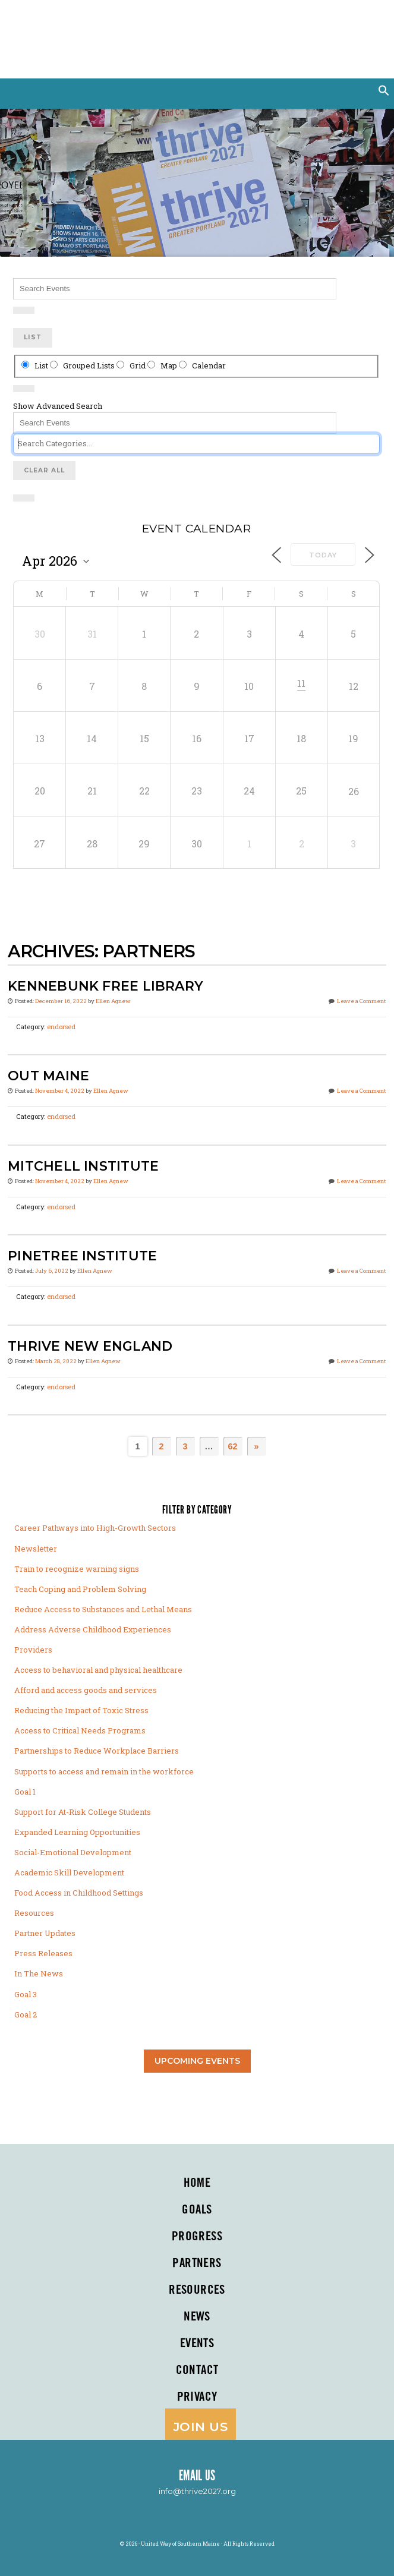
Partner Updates (44, 1933)
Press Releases (43, 1953)
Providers (33, 1649)
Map (163, 365)
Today (323, 555)
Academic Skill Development (69, 1872)
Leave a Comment (361, 1001)
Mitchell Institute (83, 1166)
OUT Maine (48, 1076)
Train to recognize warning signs (76, 1568)
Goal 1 (25, 1791)
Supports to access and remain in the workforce (104, 1771)
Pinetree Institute (82, 1256)
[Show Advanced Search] (23, 310)
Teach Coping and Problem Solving (80, 1589)
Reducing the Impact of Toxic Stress (81, 1710)
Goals (197, 2209)
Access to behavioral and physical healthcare (98, 1669)
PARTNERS (196, 2263)
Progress (197, 2236)
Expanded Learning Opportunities (77, 1832)
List (33, 337)
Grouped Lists (83, 365)
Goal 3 (25, 1994)
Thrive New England (90, 1346)
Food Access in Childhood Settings (78, 1892)
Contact (197, 2370)
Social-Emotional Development (72, 1852)
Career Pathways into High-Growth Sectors (95, 1527)
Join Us (201, 2426)
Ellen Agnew (113, 1001)
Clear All (44, 470)
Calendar (202, 365)
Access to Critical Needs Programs (80, 1730)
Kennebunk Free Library (105, 986)
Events (197, 2343)
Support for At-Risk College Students (82, 1811)
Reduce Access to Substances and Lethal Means (103, 1609)
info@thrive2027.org (197, 2491)
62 (232, 1446)
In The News (38, 1973)
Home (197, 2183)
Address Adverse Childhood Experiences (92, 1629)
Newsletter (35, 1548)
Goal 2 (25, 2014)
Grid (131, 365)
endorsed (61, 1026)
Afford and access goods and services (85, 1690)
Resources (34, 1912)
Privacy (197, 2397)
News (197, 2316)
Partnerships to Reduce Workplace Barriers (96, 1750)
